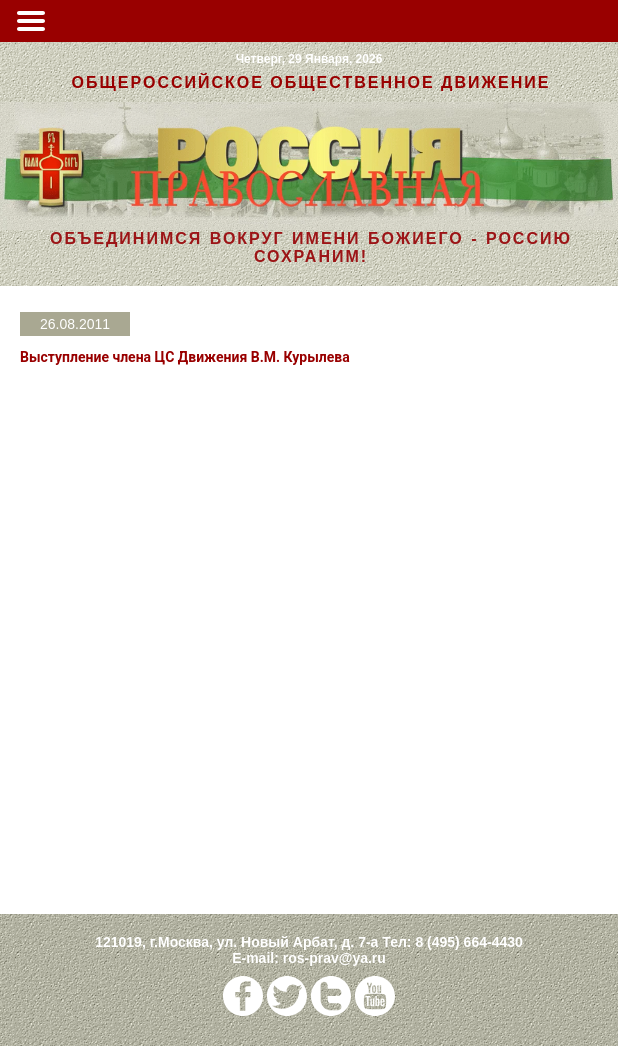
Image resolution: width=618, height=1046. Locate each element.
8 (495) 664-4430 (468, 942)
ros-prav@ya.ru (334, 958)
